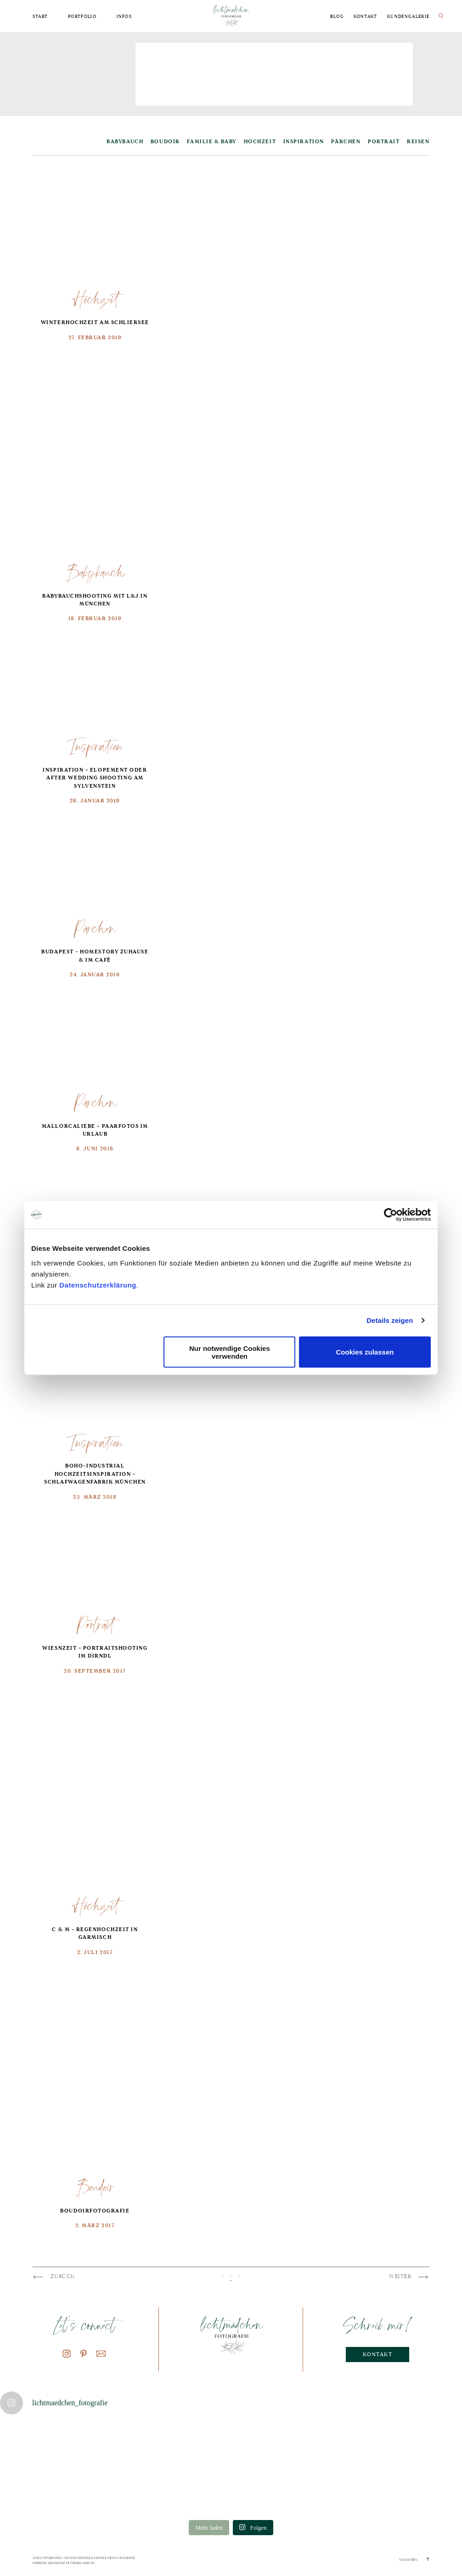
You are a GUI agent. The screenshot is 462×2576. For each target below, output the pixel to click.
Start (40, 16)
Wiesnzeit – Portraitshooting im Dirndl (94, 1652)
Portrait (95, 1624)
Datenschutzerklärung (97, 1284)
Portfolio (82, 16)
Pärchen (95, 928)
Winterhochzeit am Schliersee (95, 322)
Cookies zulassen (365, 1352)
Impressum (42, 2563)
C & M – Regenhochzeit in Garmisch (95, 1933)
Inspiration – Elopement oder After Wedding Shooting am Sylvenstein (95, 778)
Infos (124, 16)
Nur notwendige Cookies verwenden (229, 1352)
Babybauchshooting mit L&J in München (94, 600)
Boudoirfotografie (95, 2210)
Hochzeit (95, 299)
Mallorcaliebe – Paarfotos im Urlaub (95, 1130)
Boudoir (94, 2186)
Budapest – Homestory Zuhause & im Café (94, 955)
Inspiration (95, 746)
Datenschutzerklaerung (73, 2563)
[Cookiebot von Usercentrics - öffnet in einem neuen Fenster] (390, 1215)
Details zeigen (389, 1320)
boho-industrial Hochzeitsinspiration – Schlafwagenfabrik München (95, 1473)
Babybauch (95, 572)
